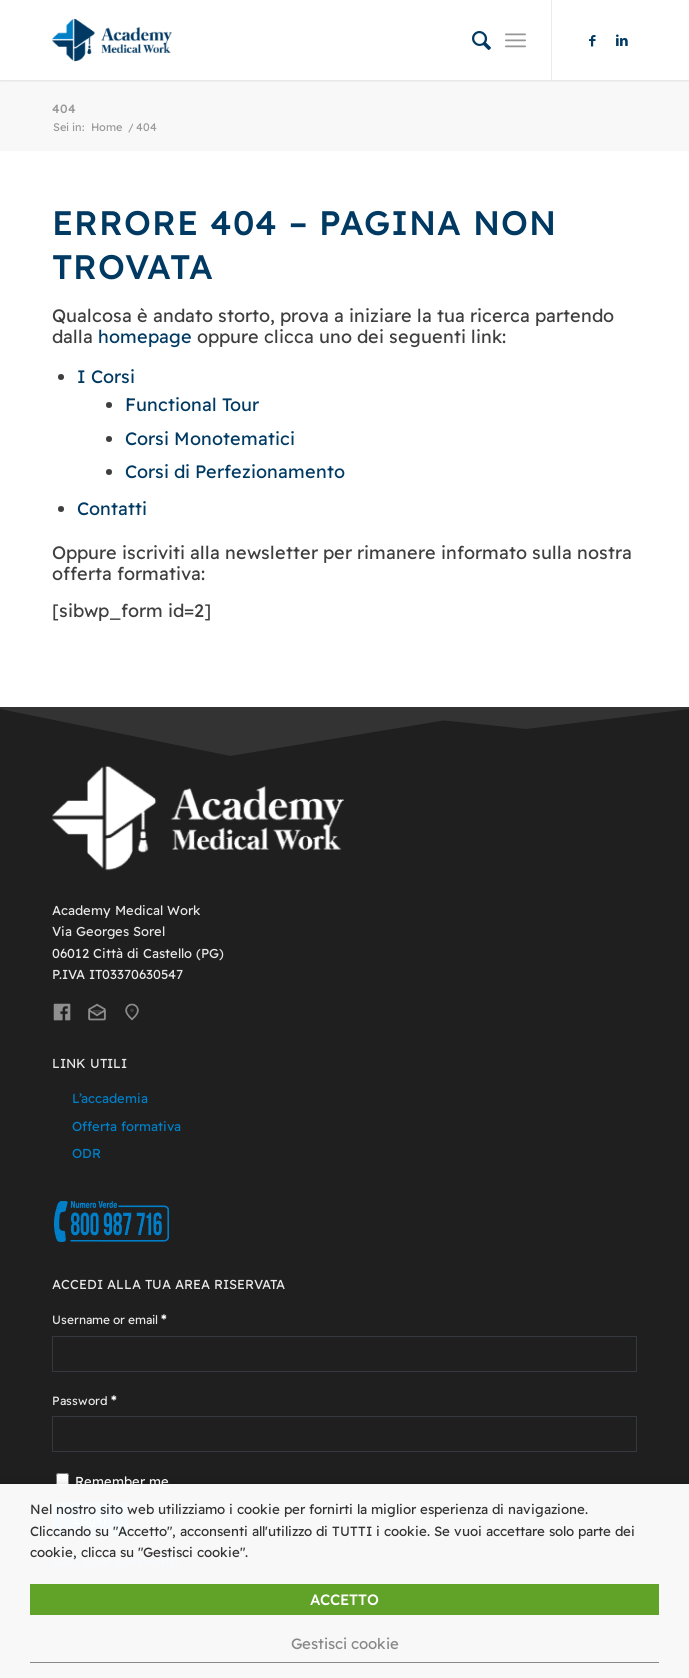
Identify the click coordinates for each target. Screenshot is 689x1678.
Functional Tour (192, 404)
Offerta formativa (126, 1126)
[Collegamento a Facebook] (592, 40)
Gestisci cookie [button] (345, 1643)
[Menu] (515, 40)
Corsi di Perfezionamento (235, 471)
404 (64, 108)
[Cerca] (471, 40)
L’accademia (110, 1098)
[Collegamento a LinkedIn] (622, 40)
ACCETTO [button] (344, 1599)
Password (84, 1400)
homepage (145, 336)
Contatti (112, 508)
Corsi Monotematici (210, 438)
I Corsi (106, 376)
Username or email (109, 1319)
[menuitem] (471, 40)
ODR (86, 1153)
